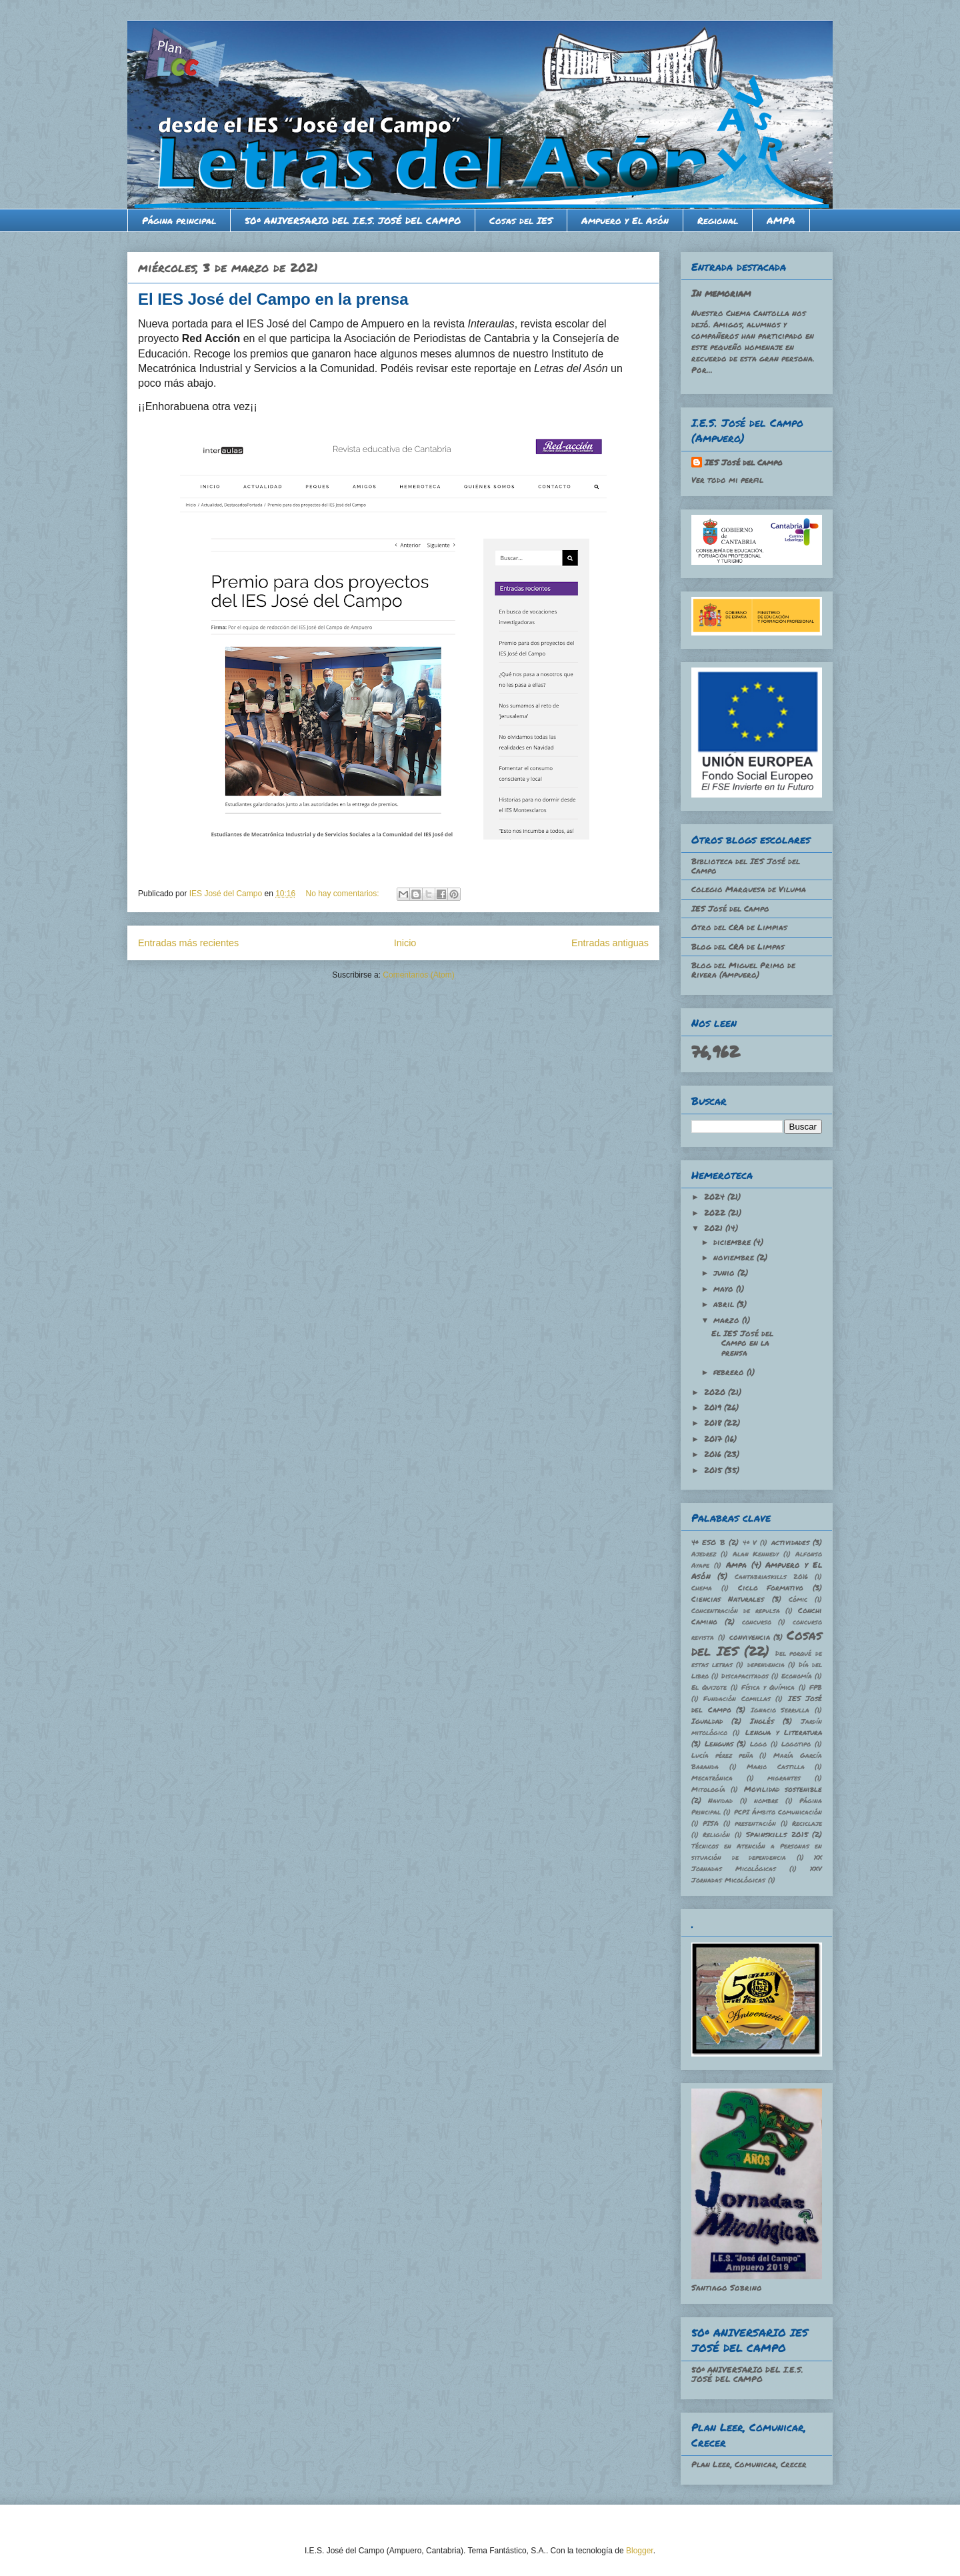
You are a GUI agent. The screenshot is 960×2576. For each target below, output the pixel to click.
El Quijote (709, 1687)
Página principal (179, 220)
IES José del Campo (744, 462)
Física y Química (768, 1687)
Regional (717, 220)
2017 (714, 1438)
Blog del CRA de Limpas (738, 946)
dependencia (766, 1664)
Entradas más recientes (188, 943)
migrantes (784, 1777)
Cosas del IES (521, 220)
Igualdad (707, 1721)
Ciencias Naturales (727, 1599)
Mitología (708, 1789)
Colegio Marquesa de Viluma (748, 889)
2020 (716, 1392)
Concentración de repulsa (735, 1610)
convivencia (749, 1637)
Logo (758, 1743)
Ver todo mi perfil (727, 479)
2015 (714, 1470)
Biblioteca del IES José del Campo (745, 866)
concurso (756, 1621)
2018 (714, 1422)
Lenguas (719, 1743)
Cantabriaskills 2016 (771, 1576)
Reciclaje (807, 1823)
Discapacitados (745, 1675)
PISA (711, 1823)
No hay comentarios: (343, 893)
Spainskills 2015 (776, 1834)
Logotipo (796, 1743)
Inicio (405, 943)
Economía (796, 1675)
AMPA (781, 220)
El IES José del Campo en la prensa (273, 299)
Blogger (639, 2550)
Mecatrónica (712, 1777)
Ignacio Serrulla (780, 1709)
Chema (701, 1587)
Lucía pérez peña (722, 1755)
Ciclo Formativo (771, 1587)
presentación (755, 1823)
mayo (724, 1288)
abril (725, 1304)
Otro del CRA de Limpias (739, 927)
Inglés (762, 1721)
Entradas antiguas (610, 943)
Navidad (720, 1800)
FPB (815, 1687)
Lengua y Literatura (783, 1732)
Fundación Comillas (736, 1698)
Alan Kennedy (756, 1553)
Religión (716, 1834)
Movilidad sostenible (783, 1789)
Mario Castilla (776, 1766)
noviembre (735, 1257)
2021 (714, 1228)
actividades (790, 1542)
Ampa (736, 1564)
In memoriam (721, 292)
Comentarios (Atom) (418, 975)
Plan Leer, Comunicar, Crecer (749, 2464)
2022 (716, 1212)
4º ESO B (708, 1542)
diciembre (733, 1242)
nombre (766, 1800)
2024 (715, 1196)
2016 (714, 1454)
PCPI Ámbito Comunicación (778, 1811)
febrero (730, 1372)
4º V (750, 1542)
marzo (727, 1320)
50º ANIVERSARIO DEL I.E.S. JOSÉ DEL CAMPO (353, 220)
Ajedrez (703, 1553)
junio (725, 1272)
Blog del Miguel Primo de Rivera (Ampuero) (743, 970)
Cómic (798, 1599)
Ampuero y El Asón (625, 220)
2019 (714, 1407)
